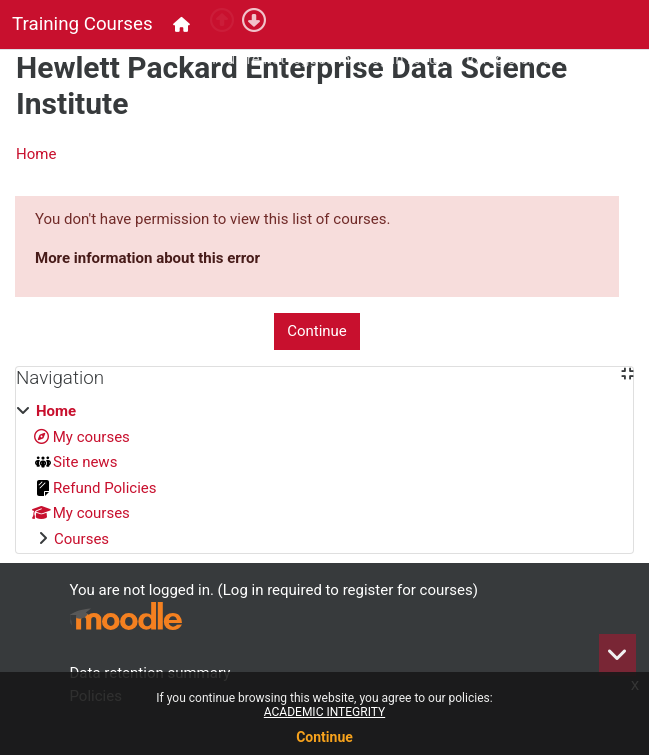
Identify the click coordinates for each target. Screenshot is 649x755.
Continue (324, 737)
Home (36, 154)
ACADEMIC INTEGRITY (324, 712)
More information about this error (147, 258)
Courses (81, 539)
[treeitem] (324, 475)
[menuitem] (183, 24)
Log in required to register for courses (488, 59)
